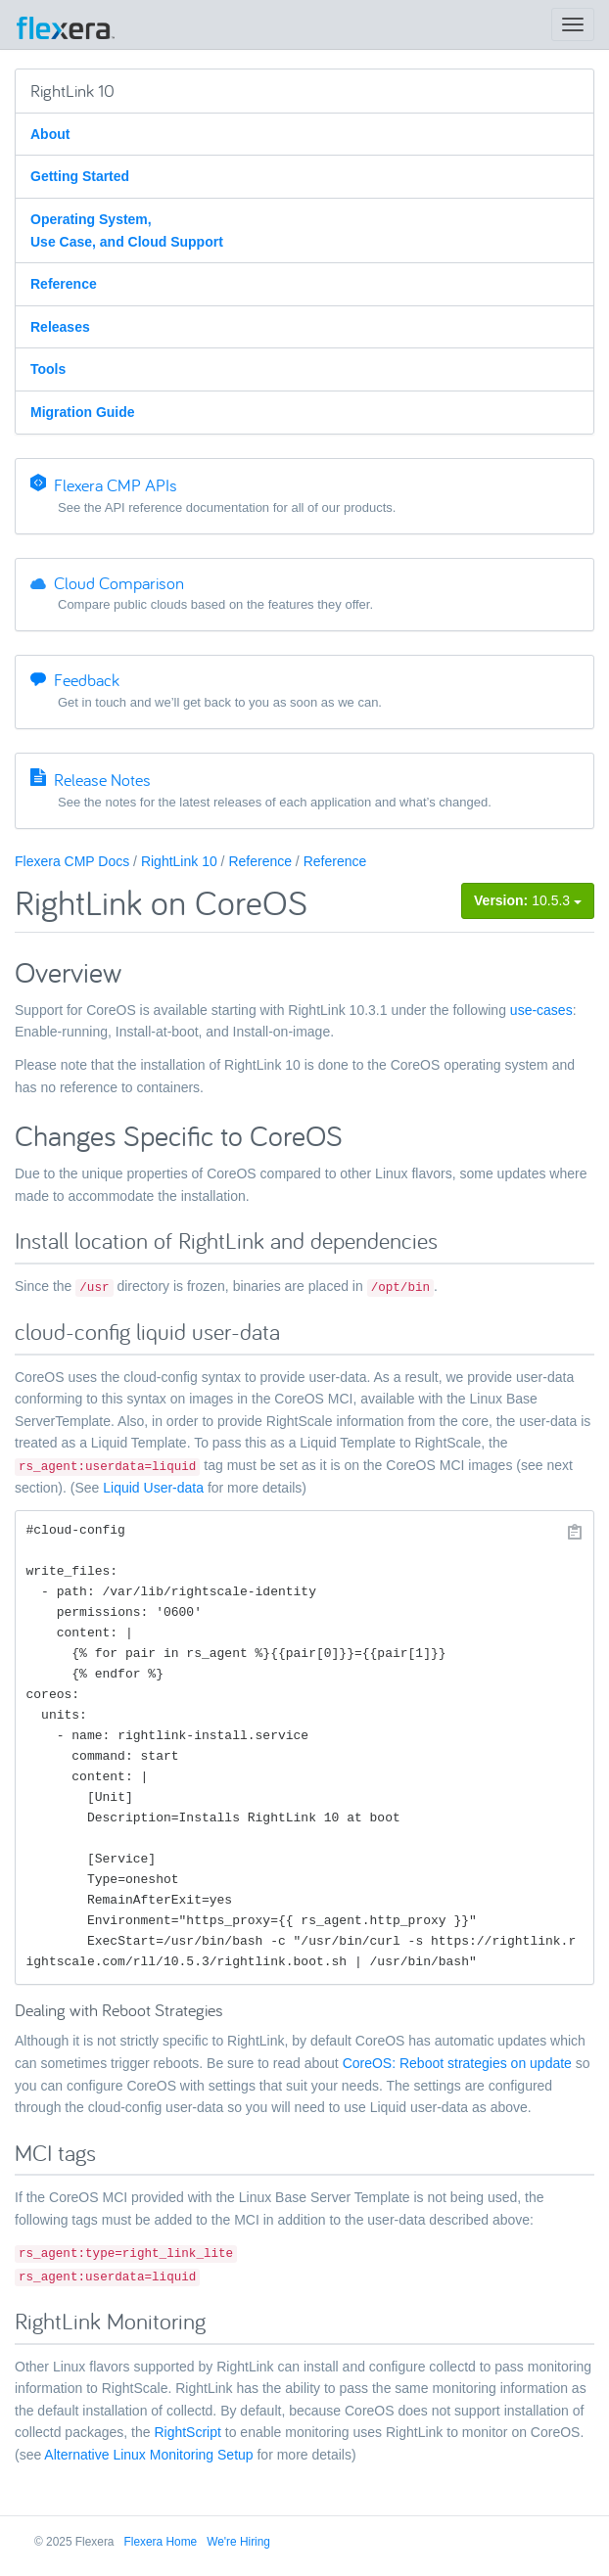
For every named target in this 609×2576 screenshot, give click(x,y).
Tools (48, 369)
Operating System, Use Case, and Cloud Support (126, 230)
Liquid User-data (153, 1487)
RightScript (187, 2432)
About (50, 134)
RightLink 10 (179, 861)
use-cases (541, 1010)
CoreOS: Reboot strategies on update (457, 2063)
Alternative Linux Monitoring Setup (148, 2454)
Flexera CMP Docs (72, 861)
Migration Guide (82, 412)
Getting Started (79, 176)
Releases (60, 327)
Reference (63, 284)
